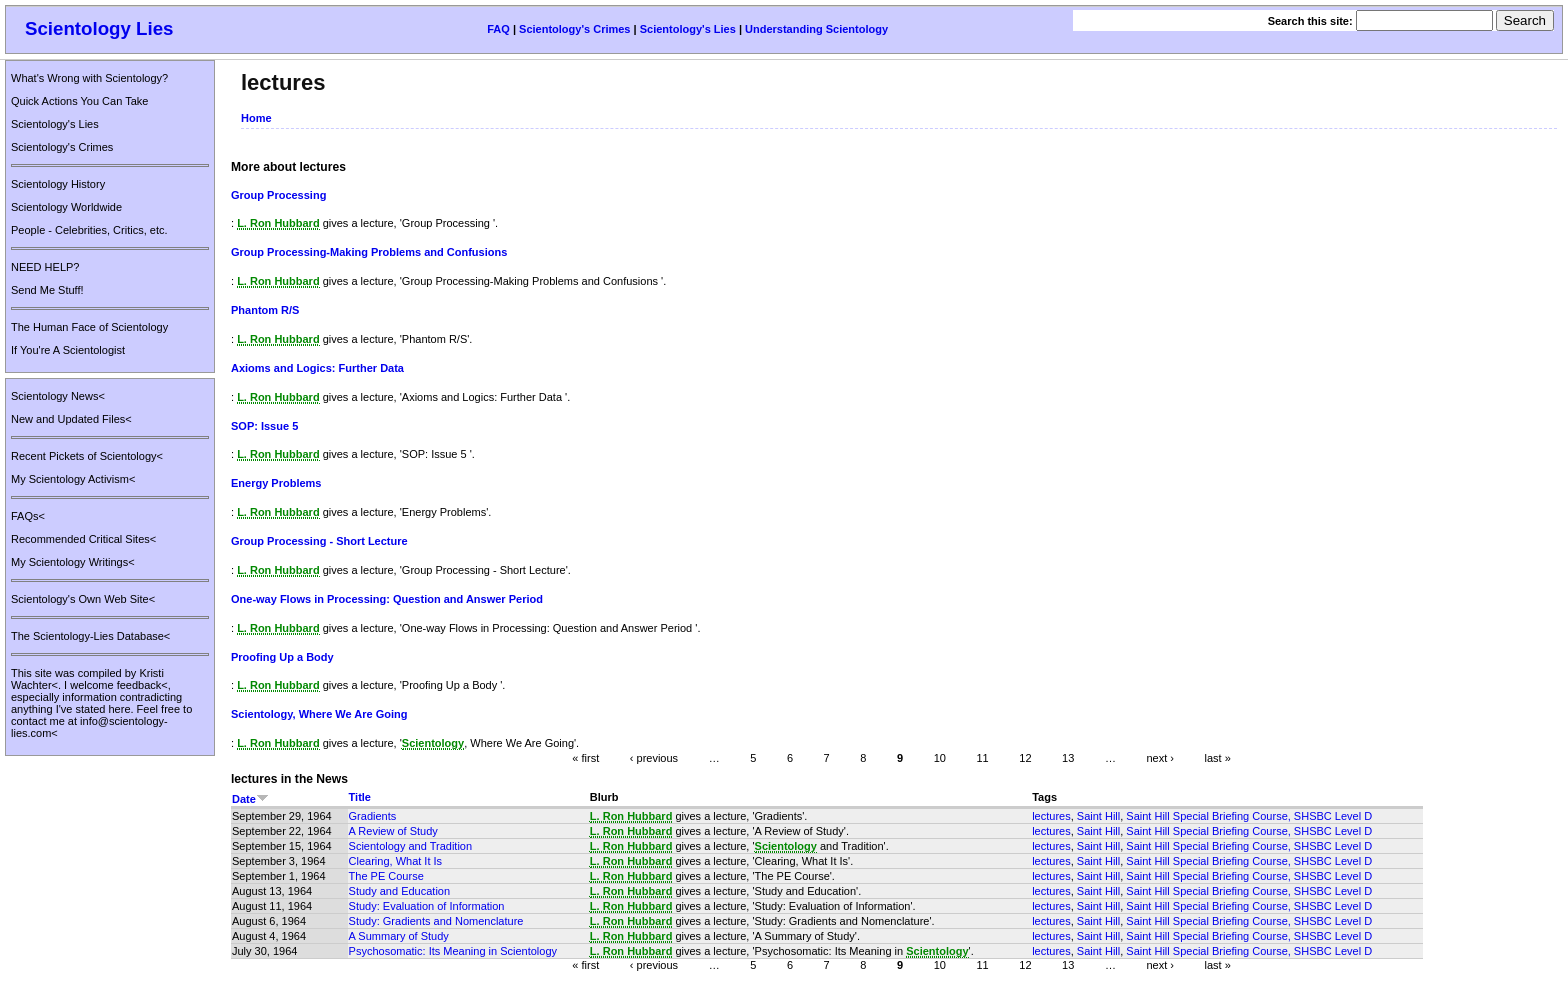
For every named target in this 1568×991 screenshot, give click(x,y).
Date (250, 799)
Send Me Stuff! (47, 290)
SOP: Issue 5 (264, 426)
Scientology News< (58, 396)
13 (1068, 758)
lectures (1051, 816)
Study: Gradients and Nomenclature (436, 921)
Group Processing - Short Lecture (319, 541)
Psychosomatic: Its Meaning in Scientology (453, 951)
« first (585, 758)
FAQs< (28, 516)
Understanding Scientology (816, 29)
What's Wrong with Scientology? (89, 78)
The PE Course (386, 876)
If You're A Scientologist (68, 350)
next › (1160, 758)
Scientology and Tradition (411, 846)
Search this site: (1312, 21)
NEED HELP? (45, 267)
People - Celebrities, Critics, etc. (89, 230)
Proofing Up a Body (282, 657)
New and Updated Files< (71, 419)
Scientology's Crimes (574, 29)
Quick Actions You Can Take (79, 101)
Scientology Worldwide (66, 207)
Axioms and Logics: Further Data (317, 368)
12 (1025, 758)
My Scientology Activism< (73, 479)
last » (1218, 758)
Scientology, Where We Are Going (319, 714)
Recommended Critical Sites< (83, 539)
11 (982, 758)
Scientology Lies (99, 28)
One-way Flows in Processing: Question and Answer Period (387, 599)
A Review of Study (393, 831)
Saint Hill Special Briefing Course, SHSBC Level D (1249, 816)
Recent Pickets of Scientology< (87, 456)
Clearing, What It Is (396, 861)
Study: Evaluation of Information (427, 906)
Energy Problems (276, 483)
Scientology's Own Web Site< (83, 599)
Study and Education (400, 891)
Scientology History (58, 184)
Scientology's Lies (688, 29)
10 (940, 758)
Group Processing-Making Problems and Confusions (369, 252)
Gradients (373, 816)
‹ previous (654, 758)
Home (256, 118)
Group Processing (278, 195)
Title (360, 797)
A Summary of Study (399, 936)
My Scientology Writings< (73, 562)
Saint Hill (1098, 816)
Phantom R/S (265, 310)
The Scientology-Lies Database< (90, 636)
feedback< (142, 685)
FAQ (498, 29)
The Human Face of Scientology (89, 327)
